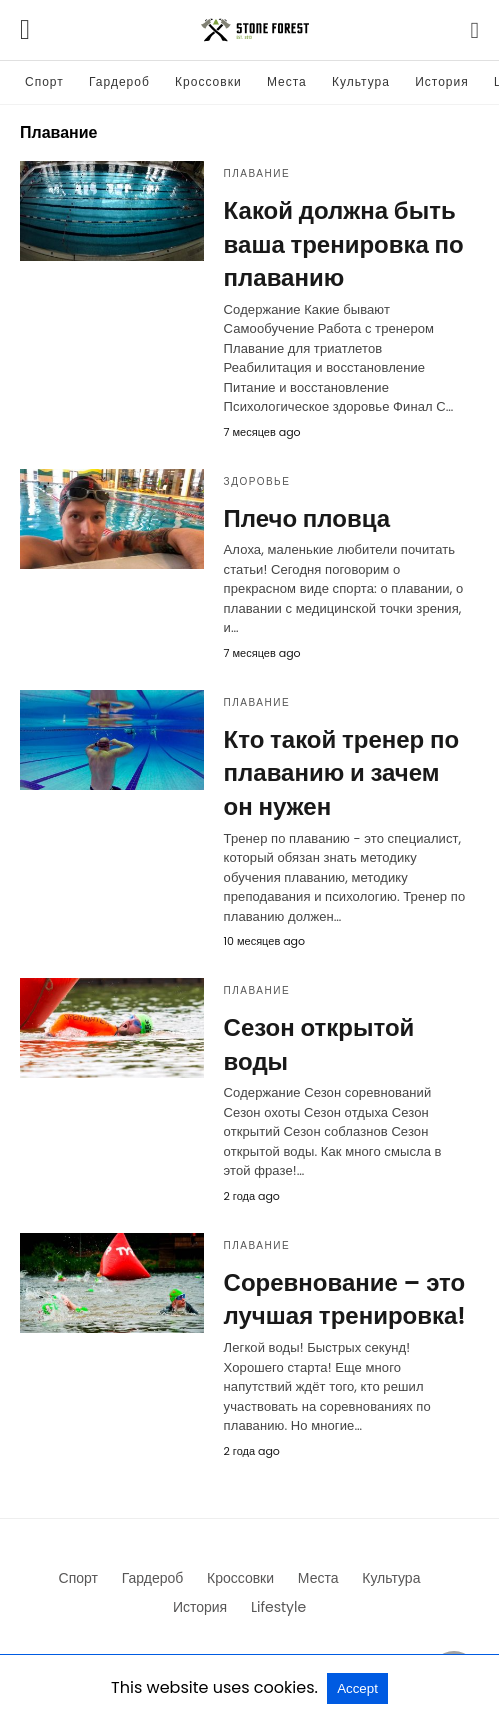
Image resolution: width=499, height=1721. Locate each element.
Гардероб (119, 81)
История (442, 81)
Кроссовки (208, 81)
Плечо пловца (307, 518)
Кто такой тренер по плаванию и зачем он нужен (342, 773)
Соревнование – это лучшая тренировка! (345, 1299)
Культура (361, 81)
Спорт (44, 81)
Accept (357, 1688)
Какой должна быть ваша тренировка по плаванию (344, 244)
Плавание (257, 173)
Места (287, 81)
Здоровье (257, 481)
